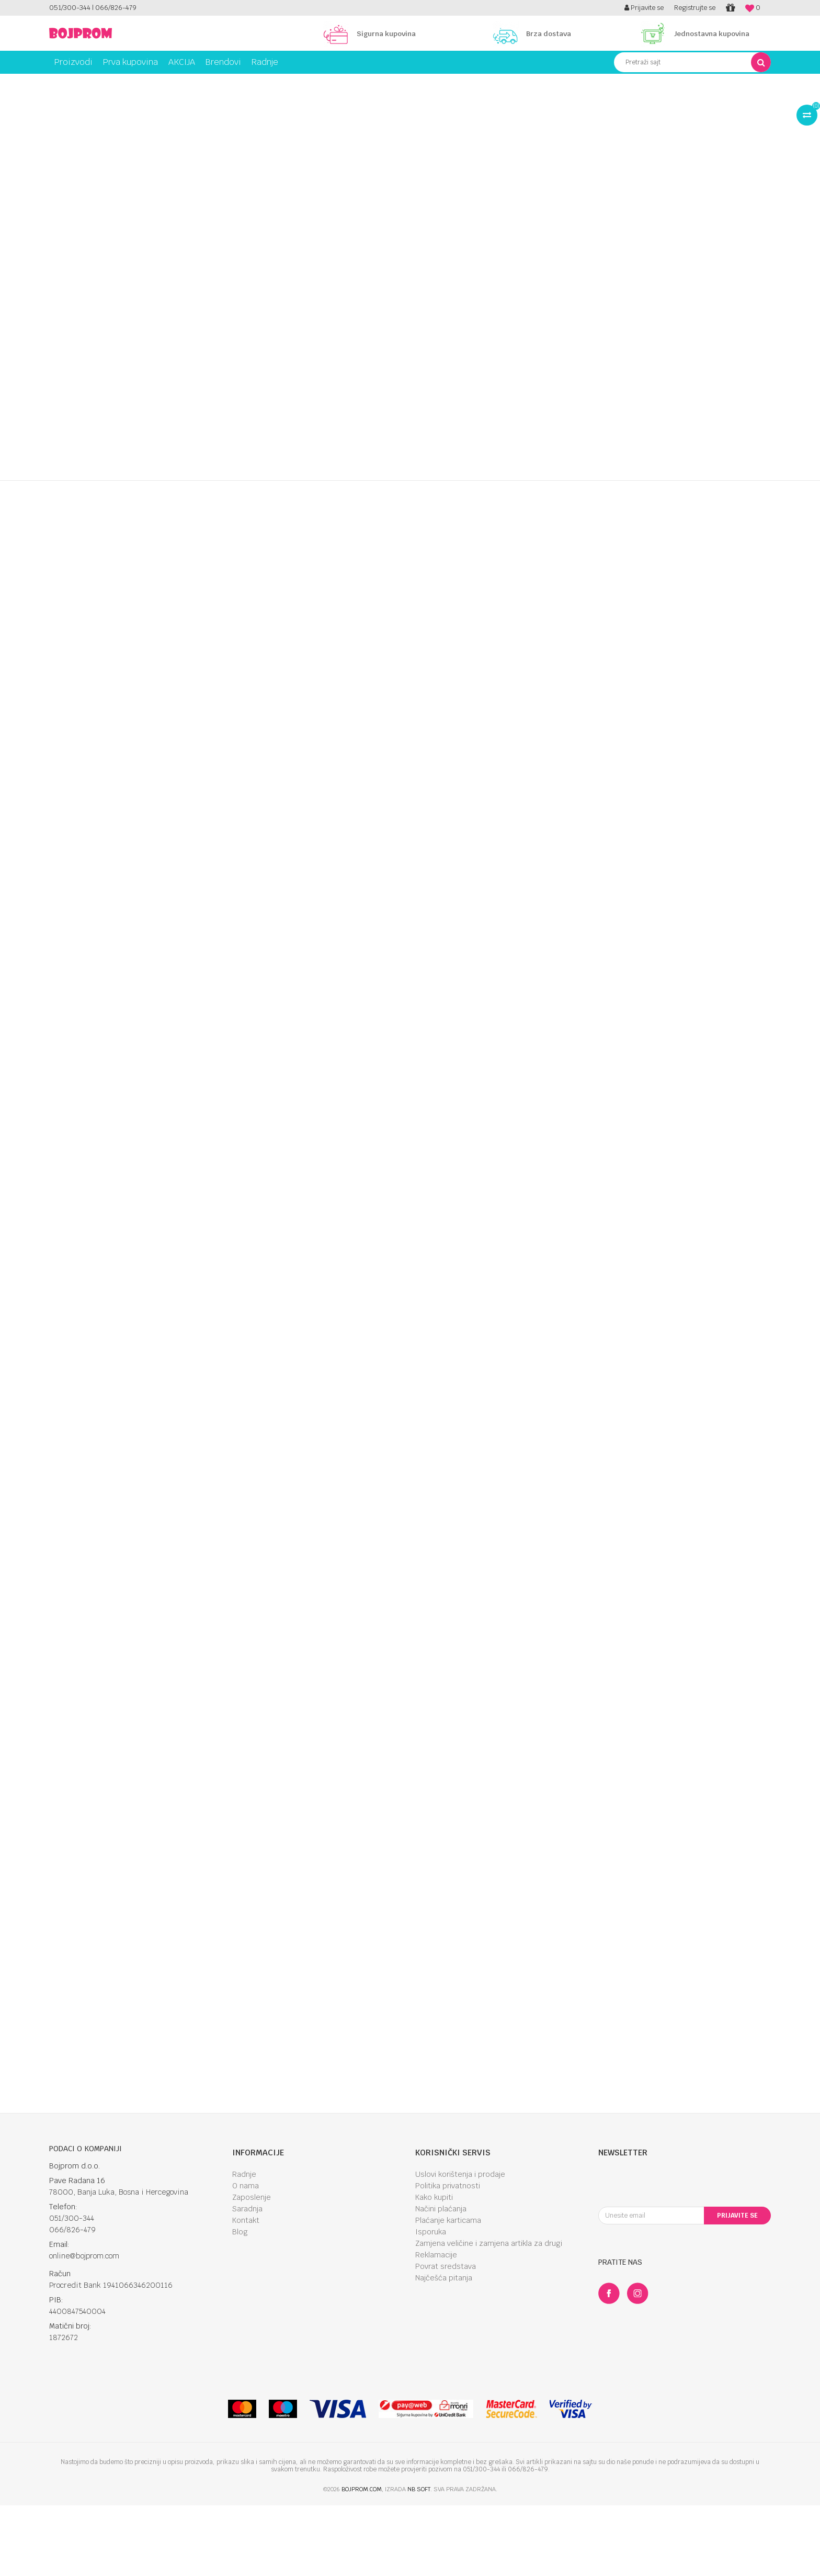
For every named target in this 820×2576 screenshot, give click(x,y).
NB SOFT (418, 2563)
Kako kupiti (434, 2271)
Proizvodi (93, 81)
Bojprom (61, 81)
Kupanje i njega (135, 81)
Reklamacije (436, 2328)
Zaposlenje (251, 2271)
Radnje (244, 2248)
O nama (245, 2259)
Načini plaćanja (440, 2282)
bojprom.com (361, 2563)
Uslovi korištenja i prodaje (460, 2248)
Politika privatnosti (447, 2259)
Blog (240, 2305)
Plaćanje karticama (448, 2294)
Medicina (178, 81)
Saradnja (247, 2282)
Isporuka (430, 2305)
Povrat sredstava (445, 2340)
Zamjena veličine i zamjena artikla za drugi (488, 2317)
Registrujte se (694, 7)
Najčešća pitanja (443, 2351)
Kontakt (245, 2294)
